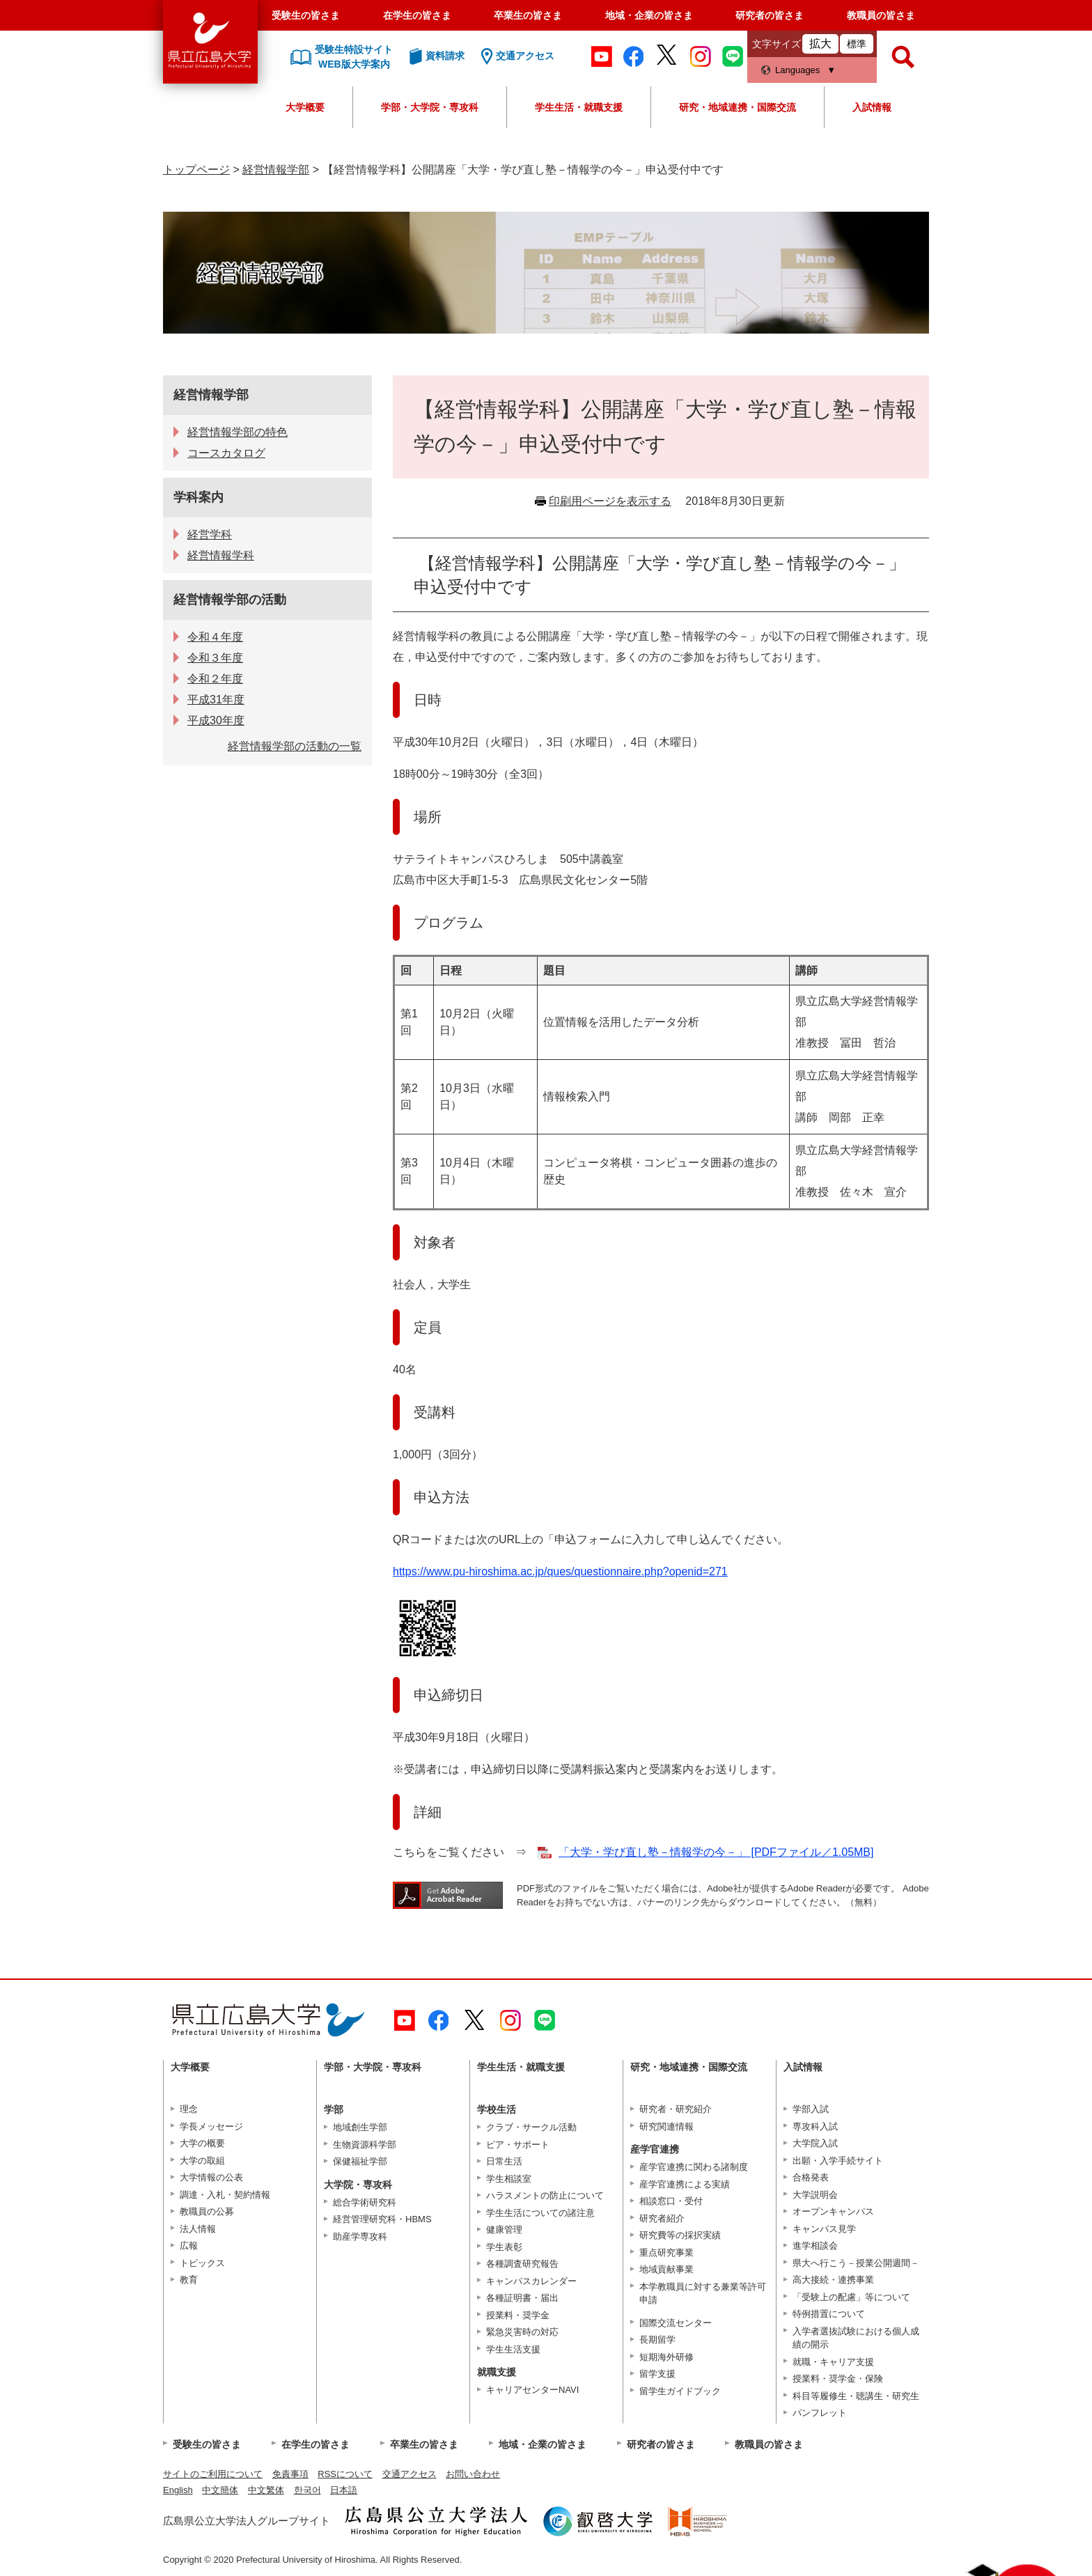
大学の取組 (202, 2160)
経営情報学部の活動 (229, 600)
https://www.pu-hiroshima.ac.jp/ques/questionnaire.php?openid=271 (560, 1571)
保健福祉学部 (360, 2161)
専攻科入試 (815, 2126)
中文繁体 (266, 2490)
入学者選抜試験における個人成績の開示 (856, 2338)
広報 (189, 2245)
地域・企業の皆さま (649, 15)
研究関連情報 (666, 2126)
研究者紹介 (662, 2218)
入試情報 (871, 107)
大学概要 (305, 107)
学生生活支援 (513, 2349)
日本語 (343, 2490)
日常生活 (504, 2161)
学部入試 (811, 2109)
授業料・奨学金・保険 (838, 2378)
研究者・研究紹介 (675, 2109)
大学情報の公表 (211, 2177)
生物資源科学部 (364, 2144)
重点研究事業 (666, 2252)
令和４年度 (215, 637)
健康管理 (504, 2229)
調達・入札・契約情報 (225, 2194)
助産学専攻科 (360, 2236)
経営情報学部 (275, 169)
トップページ (196, 169)
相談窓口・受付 (671, 2201)
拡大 (820, 43)
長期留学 (657, 2339)
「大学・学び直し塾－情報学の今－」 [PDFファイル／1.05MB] (716, 1852)
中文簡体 (220, 2490)
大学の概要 (202, 2143)
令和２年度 (215, 679)
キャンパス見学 (824, 2229)
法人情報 (198, 2229)
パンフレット (820, 2412)
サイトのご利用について (213, 2474)
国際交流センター (675, 2323)
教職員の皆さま (881, 15)
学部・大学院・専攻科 (429, 107)
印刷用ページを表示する (610, 501)
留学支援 (657, 2373)
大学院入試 (815, 2143)
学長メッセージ (211, 2126)
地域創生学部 (360, 2127)
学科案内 (198, 497)
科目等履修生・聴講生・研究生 (856, 2396)
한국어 (307, 2490)
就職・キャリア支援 (833, 2362)
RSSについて (345, 2474)
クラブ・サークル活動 (531, 2127)
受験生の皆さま (306, 15)
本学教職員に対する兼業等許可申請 (702, 2293)
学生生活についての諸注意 (540, 2213)
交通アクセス (409, 2474)
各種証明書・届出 (522, 2298)
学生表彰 (504, 2247)
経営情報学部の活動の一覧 (294, 746)
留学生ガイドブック (680, 2391)
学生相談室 (508, 2178)
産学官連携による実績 (684, 2184)
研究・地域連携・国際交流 (737, 107)
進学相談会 (815, 2245)
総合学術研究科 (364, 2202)
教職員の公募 (207, 2211)
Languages (797, 70)
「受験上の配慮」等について (851, 2297)
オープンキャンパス (833, 2211)
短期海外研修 (666, 2357)
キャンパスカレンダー (531, 2281)
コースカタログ (226, 453)
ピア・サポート (517, 2144)
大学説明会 (815, 2194)
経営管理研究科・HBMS (382, 2219)
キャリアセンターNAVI (532, 2389)
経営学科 (209, 534)
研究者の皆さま (769, 15)
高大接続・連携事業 (833, 2279)
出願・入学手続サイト (838, 2160)
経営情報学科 (220, 555)
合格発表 (811, 2177)
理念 (189, 2109)
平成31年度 (215, 699)
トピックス (202, 2263)
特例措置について (829, 2314)
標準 (856, 43)
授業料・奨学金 (517, 2315)
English (178, 2490)
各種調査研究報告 (522, 2263)
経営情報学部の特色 (237, 432)
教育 (189, 2279)
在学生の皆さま (417, 15)
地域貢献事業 (666, 2269)
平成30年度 (215, 720)
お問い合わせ (473, 2474)
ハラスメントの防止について (545, 2195)
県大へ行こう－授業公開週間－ (856, 2263)
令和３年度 (215, 658)
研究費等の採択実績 (680, 2235)
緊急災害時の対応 (522, 2332)
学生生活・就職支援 (579, 107)
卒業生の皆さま (528, 15)
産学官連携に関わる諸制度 (693, 2167)
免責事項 (290, 2474)
